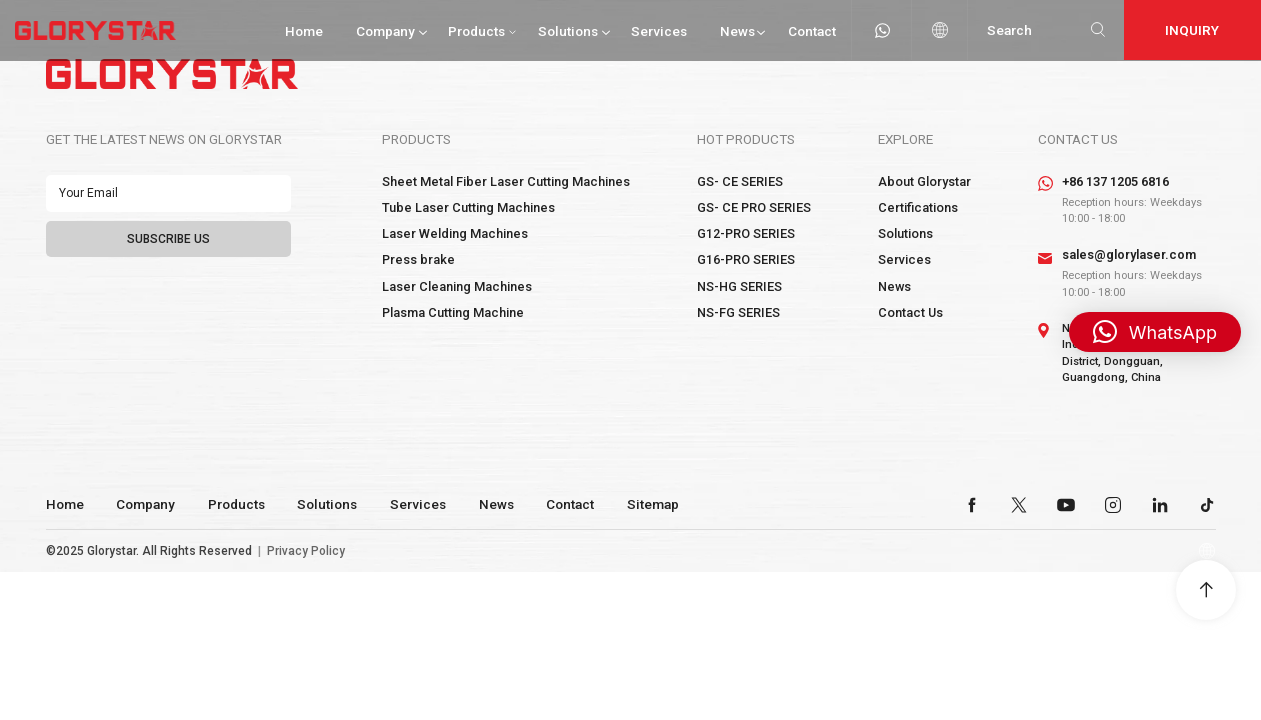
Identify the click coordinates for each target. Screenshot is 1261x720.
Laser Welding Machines (455, 233)
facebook (972, 505)
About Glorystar (924, 181)
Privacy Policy (306, 551)
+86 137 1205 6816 (1115, 181)
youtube (1066, 505)
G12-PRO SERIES (746, 233)
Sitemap (653, 504)
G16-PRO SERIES (746, 259)
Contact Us (910, 312)
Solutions (568, 31)
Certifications (918, 207)
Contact (812, 31)
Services (659, 31)
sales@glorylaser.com (1129, 254)
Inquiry (1192, 30)
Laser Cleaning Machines (457, 286)
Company (385, 31)
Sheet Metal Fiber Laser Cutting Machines (506, 181)
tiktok (1207, 505)
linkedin (1160, 505)
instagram (1113, 505)
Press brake (418, 259)
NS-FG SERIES (738, 312)
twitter (1019, 505)
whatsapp (882, 30)
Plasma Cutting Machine (453, 312)
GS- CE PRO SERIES (754, 207)
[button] (1155, 332)
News (737, 31)
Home (304, 31)
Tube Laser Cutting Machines (468, 207)
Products (476, 31)
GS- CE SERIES (740, 181)
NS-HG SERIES (739, 286)
